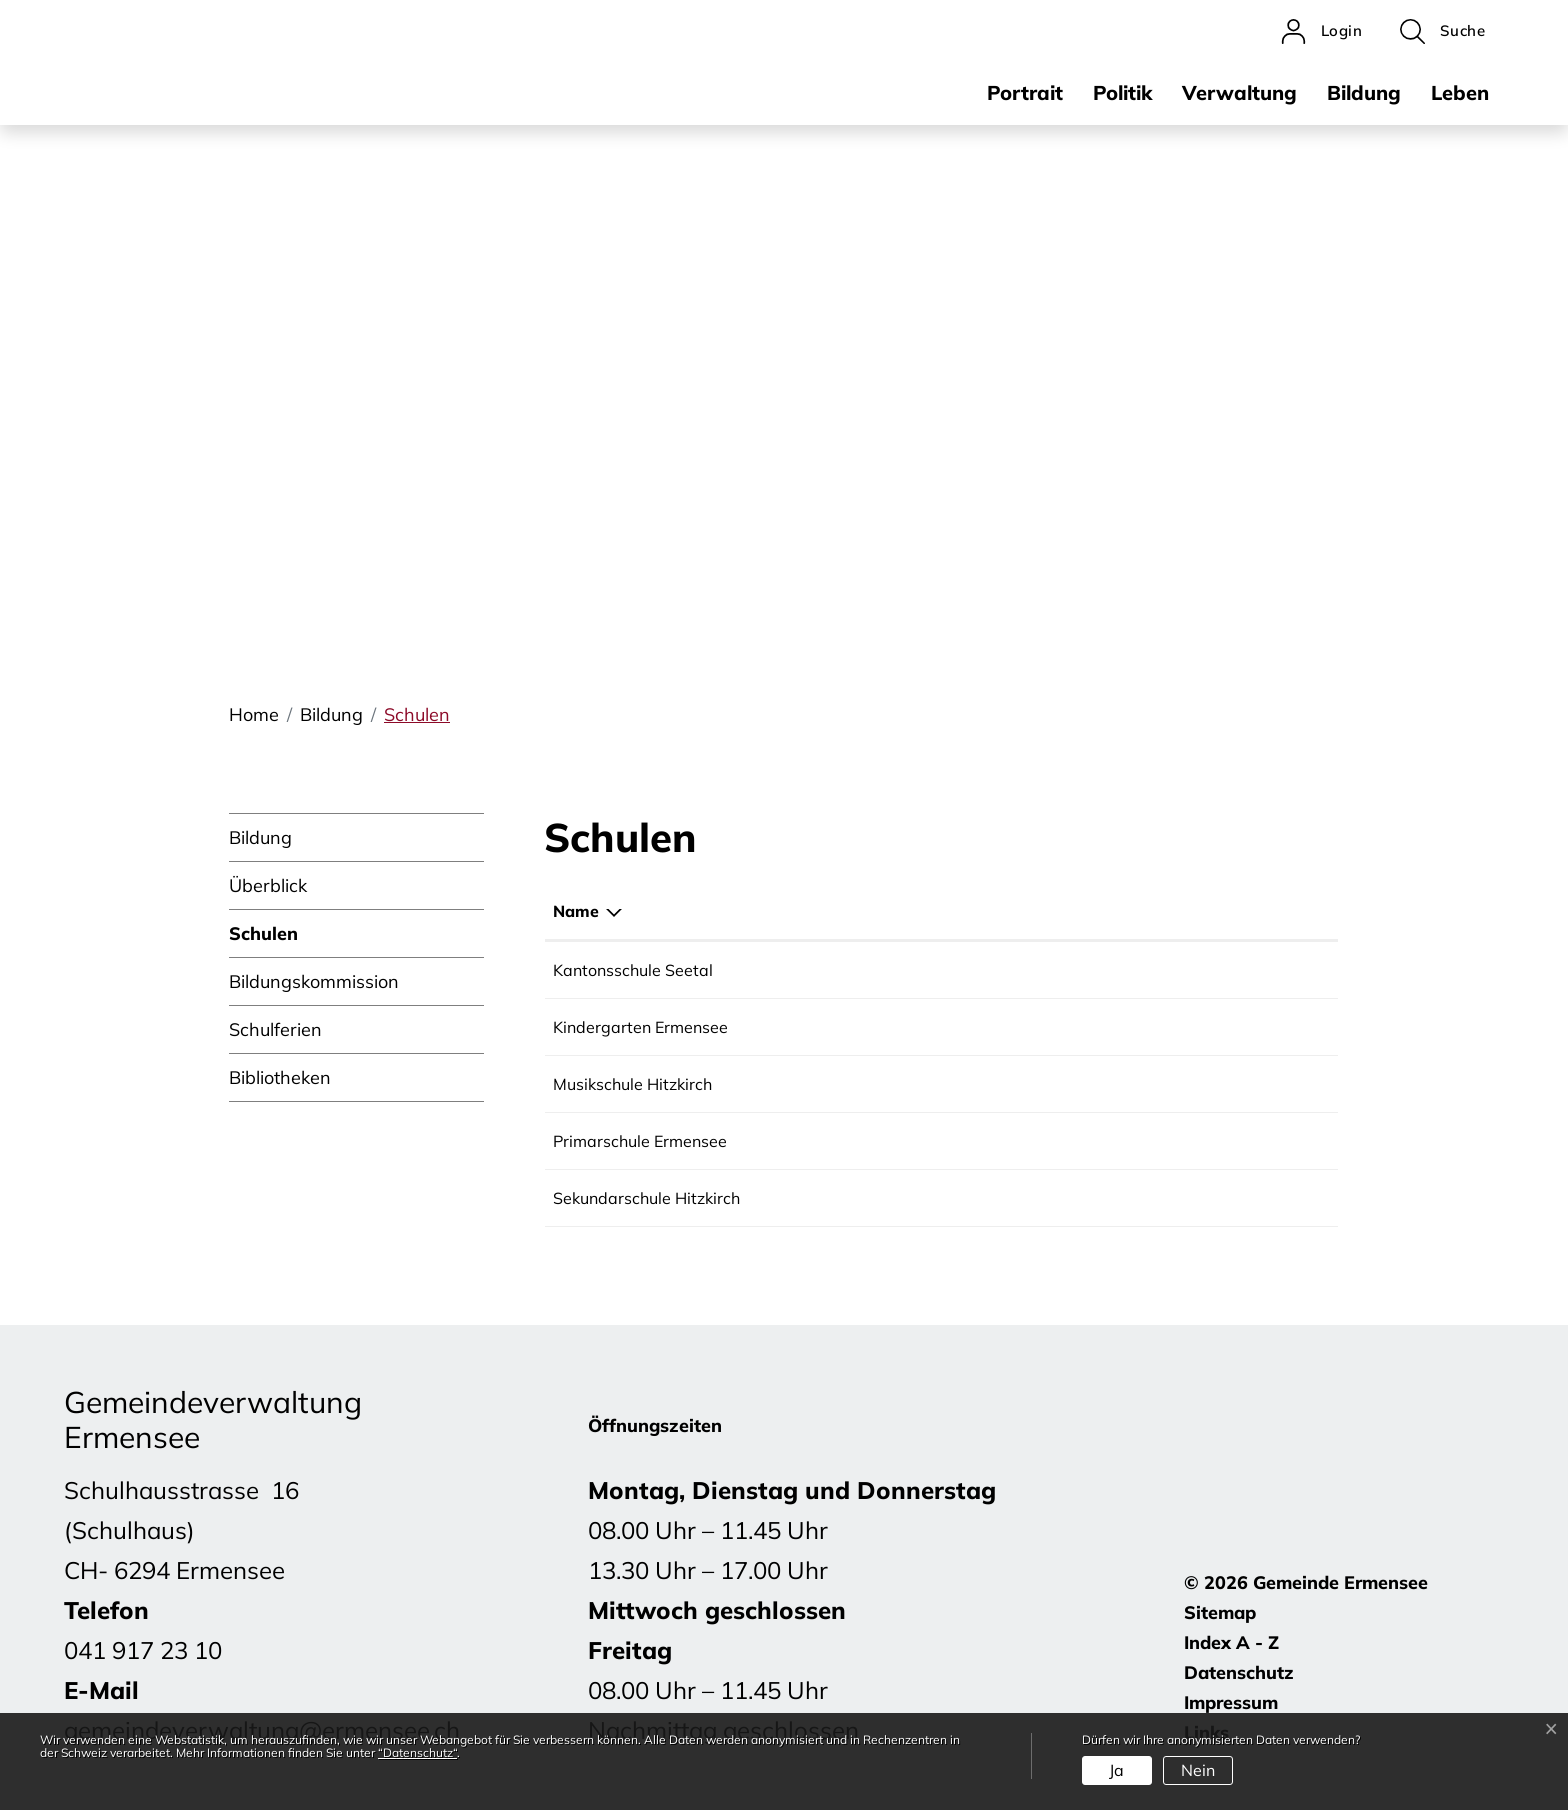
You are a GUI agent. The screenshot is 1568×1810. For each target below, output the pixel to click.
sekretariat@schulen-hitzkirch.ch (1119, 1198)
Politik (1122, 92)
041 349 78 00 (882, 970)
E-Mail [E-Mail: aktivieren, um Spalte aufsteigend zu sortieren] (1021, 911)
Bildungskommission (314, 981)
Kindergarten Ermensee (640, 1027)
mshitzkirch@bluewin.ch (1087, 1084)
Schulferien (275, 1029)
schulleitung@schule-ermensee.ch (1123, 1141)
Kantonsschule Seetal (633, 970)
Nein (1198, 1770)
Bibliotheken (280, 1077)
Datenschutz (1239, 1672)
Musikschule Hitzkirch (632, 1084)
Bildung (1364, 92)
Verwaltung (1239, 92)
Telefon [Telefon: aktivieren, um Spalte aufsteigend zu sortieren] (854, 911)
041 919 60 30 (882, 1198)
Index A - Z (1231, 1642)
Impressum (1231, 1702)
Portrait (1025, 92)
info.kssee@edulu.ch (1072, 970)
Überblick (268, 885)
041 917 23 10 (143, 1650)
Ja (1116, 1770)
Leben (1460, 92)
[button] (1442, 31)
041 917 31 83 (882, 1027)
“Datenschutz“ (417, 1752)
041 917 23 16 (882, 1141)
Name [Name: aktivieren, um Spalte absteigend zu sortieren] (576, 911)
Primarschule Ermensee (640, 1141)
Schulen (263, 940)
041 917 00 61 (882, 1084)
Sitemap (1220, 1612)
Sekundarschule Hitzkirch (646, 1198)
